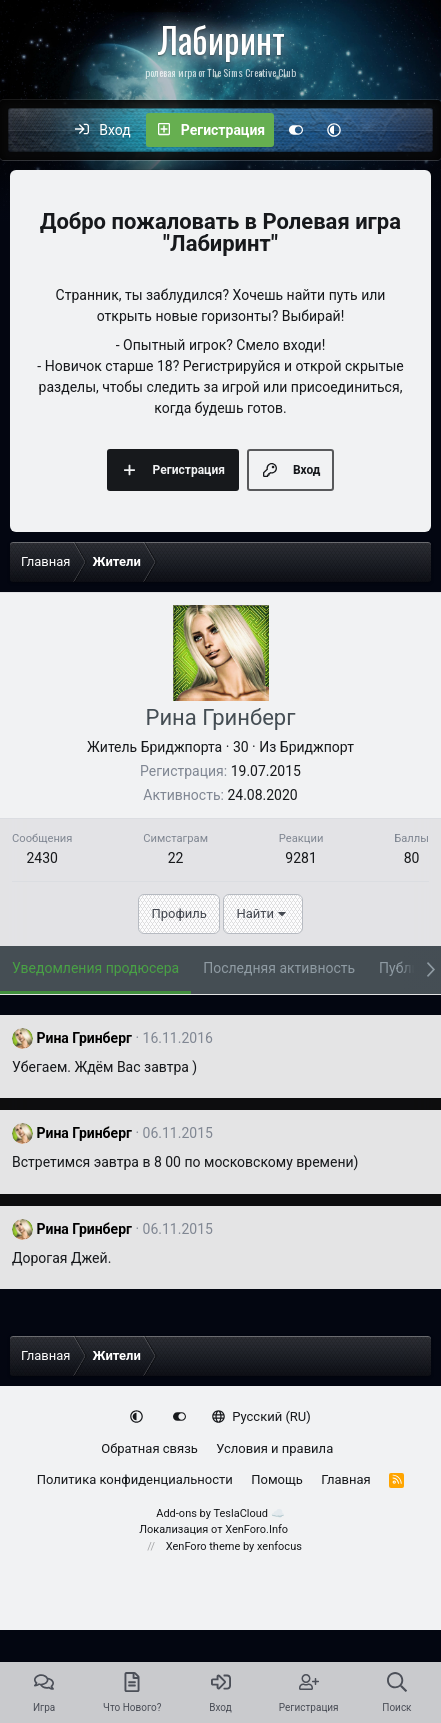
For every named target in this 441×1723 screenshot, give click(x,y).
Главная (345, 1479)
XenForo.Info (256, 1529)
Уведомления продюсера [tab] (95, 968)
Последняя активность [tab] (279, 968)
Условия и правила (274, 1448)
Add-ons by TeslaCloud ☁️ (220, 1513)
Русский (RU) (261, 1416)
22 (176, 858)
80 (412, 858)
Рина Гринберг (83, 1038)
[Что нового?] (374, 130)
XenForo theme (203, 1546)
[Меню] (34, 130)
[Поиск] (416, 130)
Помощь (277, 1479)
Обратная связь (149, 1448)
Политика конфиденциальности (135, 1479)
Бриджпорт (317, 747)
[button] (334, 130)
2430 (41, 858)
